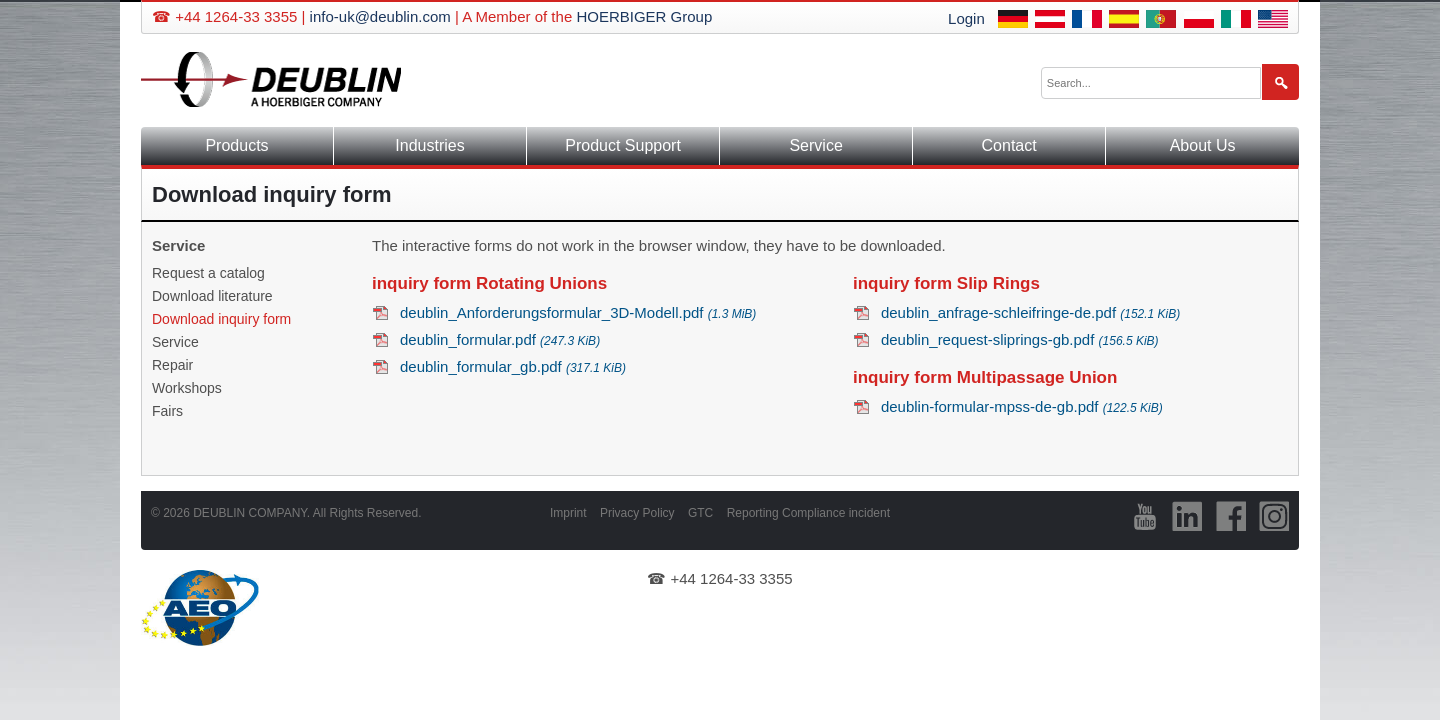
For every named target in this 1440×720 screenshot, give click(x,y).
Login (966, 18)
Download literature (212, 296)
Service (815, 145)
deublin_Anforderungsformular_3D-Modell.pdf (578, 312)
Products (236, 145)
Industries (429, 145)
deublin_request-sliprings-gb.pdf (1020, 339)
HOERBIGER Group (644, 16)
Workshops (187, 388)
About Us (1203, 145)
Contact (1009, 145)
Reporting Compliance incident (808, 513)
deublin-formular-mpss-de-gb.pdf (1022, 406)
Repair (172, 365)
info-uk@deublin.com (380, 16)
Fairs (167, 411)
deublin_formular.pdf (500, 339)
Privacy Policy (637, 513)
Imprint (568, 513)
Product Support (623, 145)
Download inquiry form (221, 319)
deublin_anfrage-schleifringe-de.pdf (1030, 312)
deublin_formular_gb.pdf (513, 366)
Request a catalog (208, 273)
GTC (700, 513)
